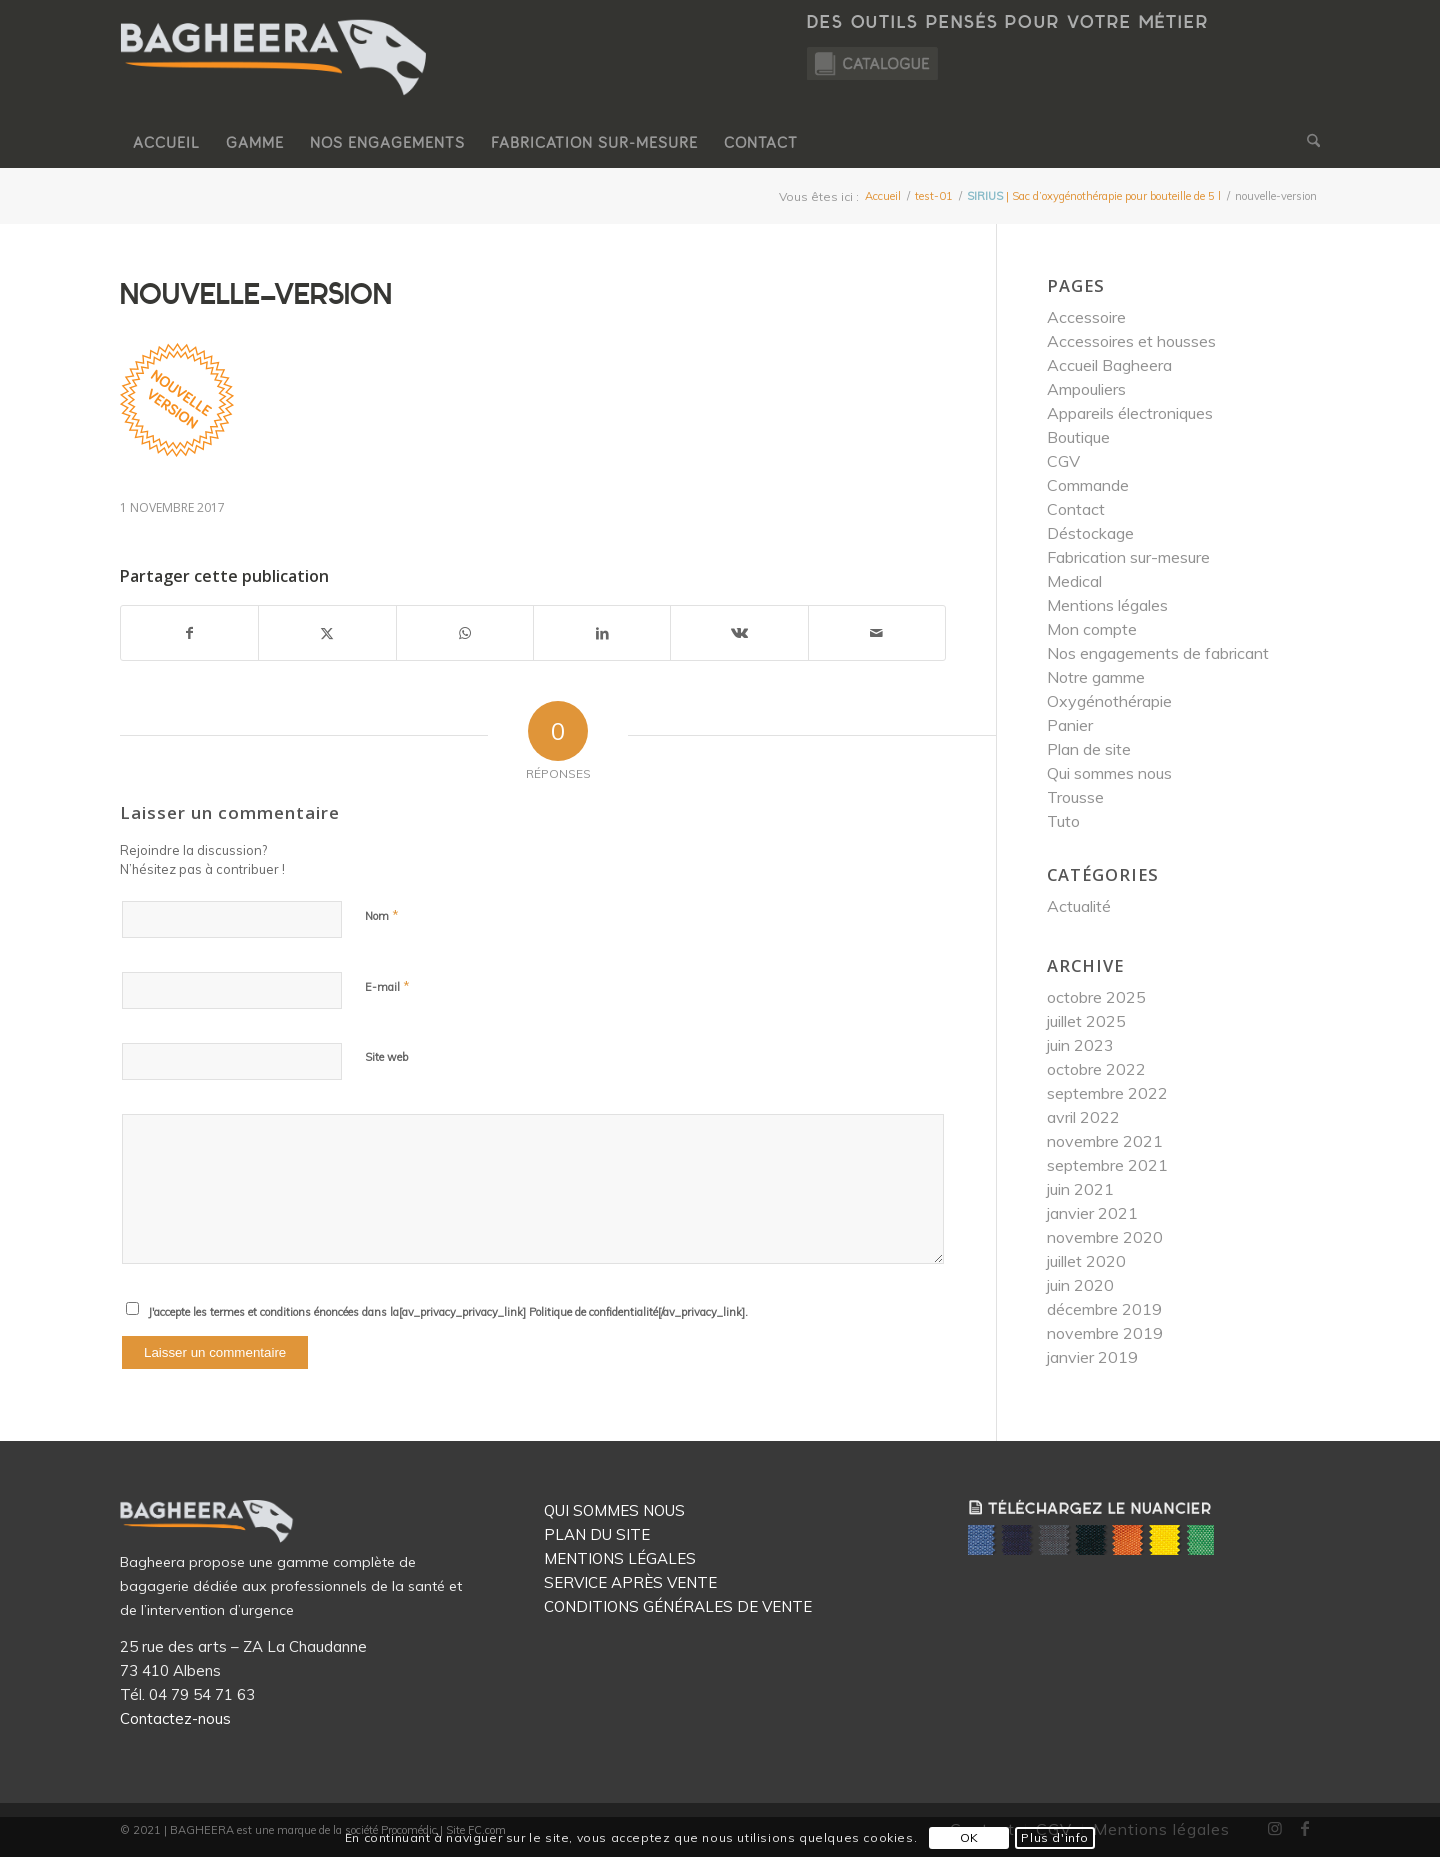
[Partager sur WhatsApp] (465, 633)
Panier (1070, 725)
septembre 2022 (1107, 1093)
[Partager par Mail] (877, 633)
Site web (386, 1057)
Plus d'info (1055, 1837)
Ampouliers (1086, 389)
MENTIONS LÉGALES (620, 1558)
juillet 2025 (1086, 1021)
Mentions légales (1107, 605)
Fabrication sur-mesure (1128, 557)
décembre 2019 (1104, 1309)
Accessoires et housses (1131, 341)
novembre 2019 (1105, 1333)
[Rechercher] (1307, 143)
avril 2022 (1083, 1117)
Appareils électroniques (1130, 413)
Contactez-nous (175, 1718)
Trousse (1075, 797)
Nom (382, 915)
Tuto (1063, 821)
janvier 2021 (1092, 1213)
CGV (1063, 461)
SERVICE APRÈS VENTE (630, 1582)
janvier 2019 (1092, 1357)
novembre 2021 (1105, 1141)
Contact (1076, 509)
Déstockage (1090, 533)
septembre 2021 (1107, 1165)
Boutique (1078, 437)
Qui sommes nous (1109, 773)
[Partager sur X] (327, 633)
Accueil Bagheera (1109, 365)
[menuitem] (166, 143)
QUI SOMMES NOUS (614, 1510)
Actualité (1079, 906)
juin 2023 (1080, 1045)
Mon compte (1092, 629)
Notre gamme (1096, 677)
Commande (1088, 485)
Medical (1074, 581)
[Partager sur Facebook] (189, 633)
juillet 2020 (1086, 1261)
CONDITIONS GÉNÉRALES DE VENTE (678, 1606)
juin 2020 (1080, 1285)
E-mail (387, 986)
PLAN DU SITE (597, 1534)
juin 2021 (1080, 1189)
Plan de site (1089, 749)
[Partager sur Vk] (739, 633)
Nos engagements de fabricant (1158, 653)
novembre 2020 (1105, 1237)
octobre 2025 (1096, 997)
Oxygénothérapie (1109, 701)
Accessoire (1086, 317)
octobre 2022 (1096, 1069)
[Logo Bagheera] (275, 77)
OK (969, 1837)
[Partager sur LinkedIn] (602, 633)
